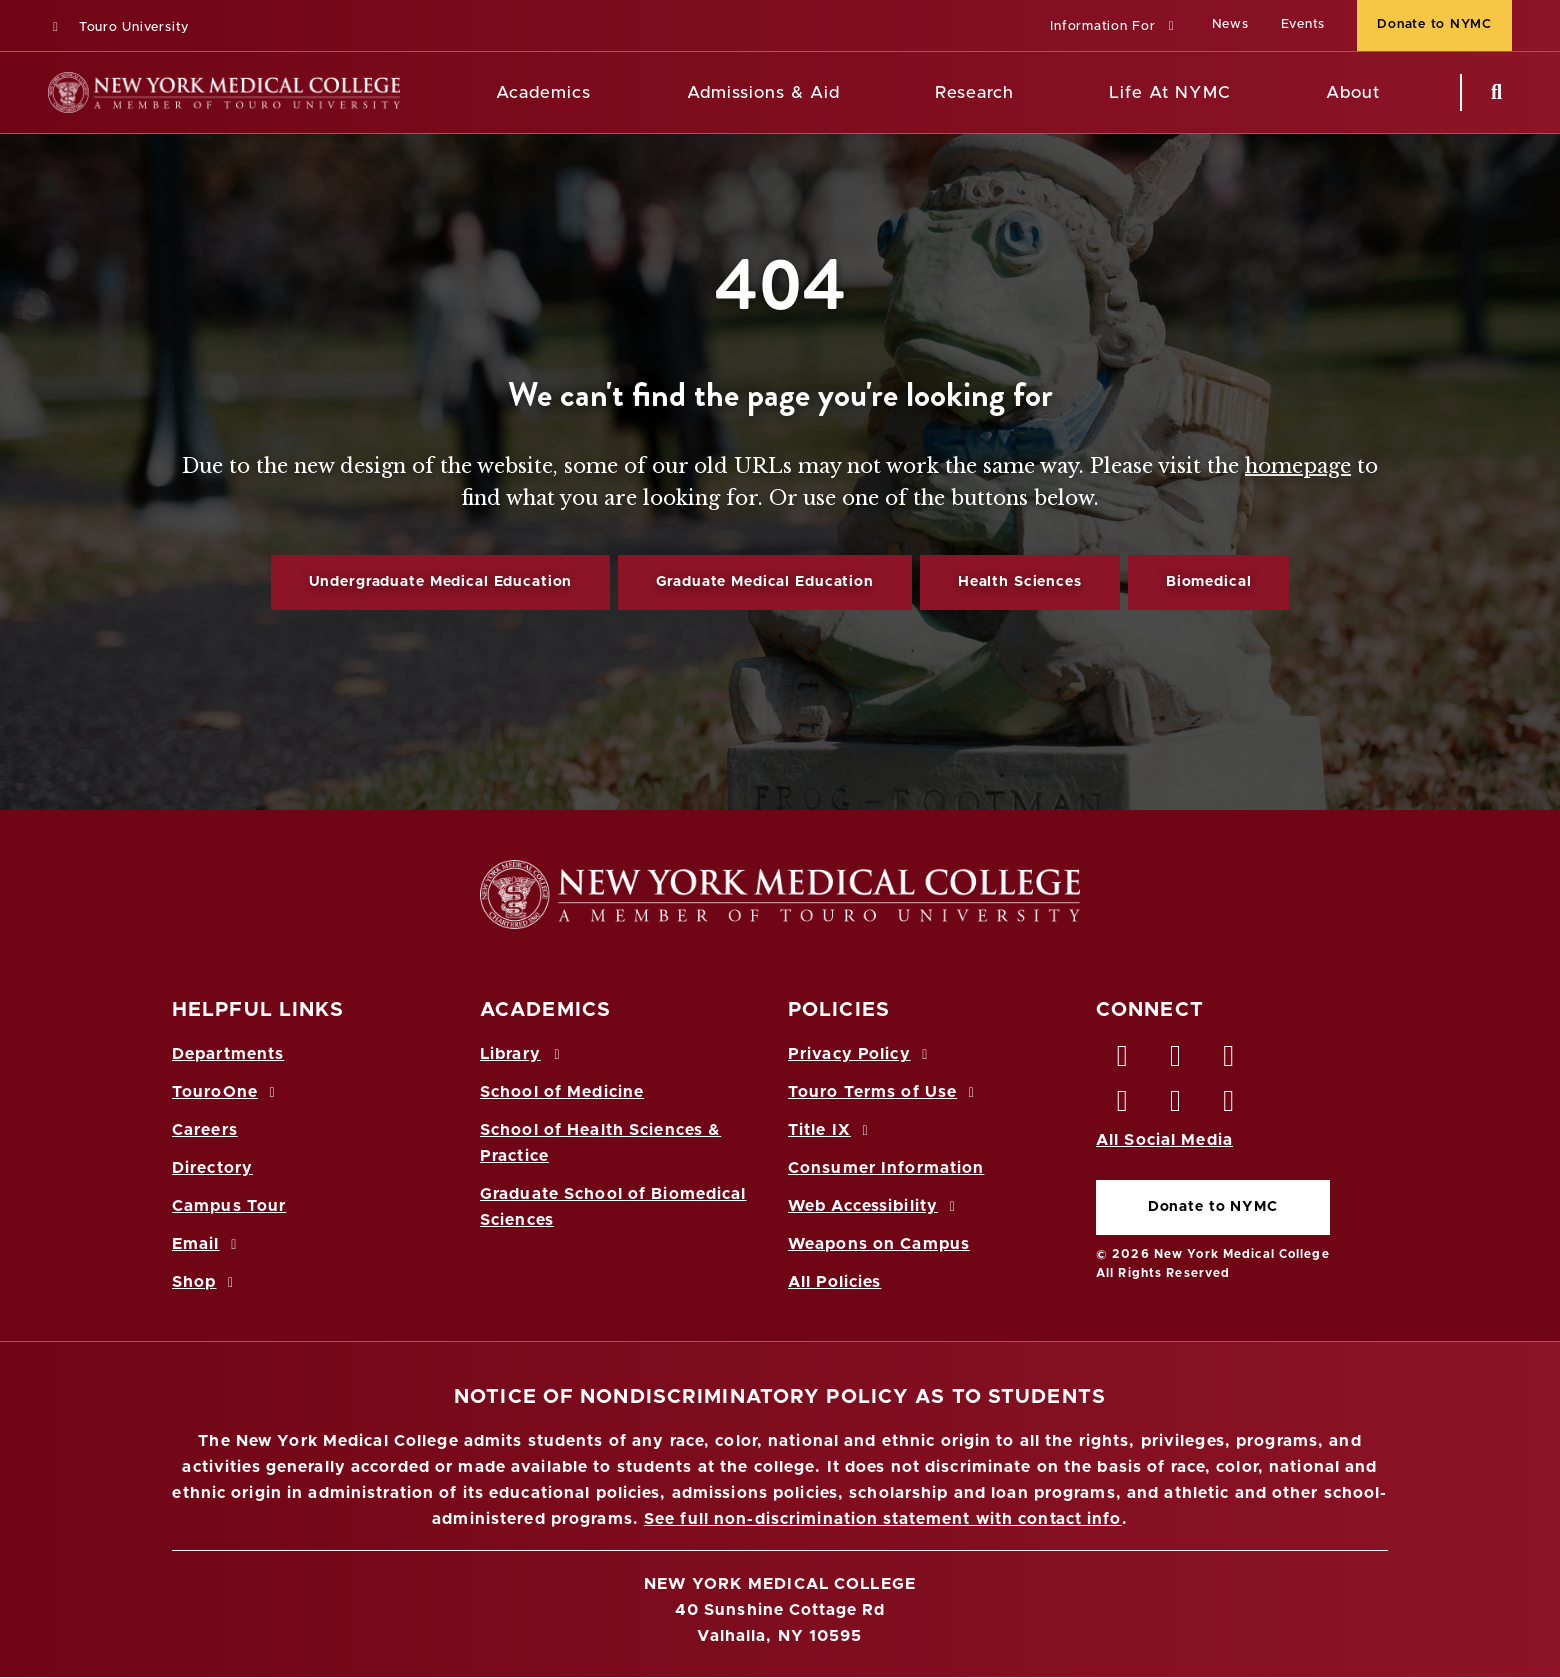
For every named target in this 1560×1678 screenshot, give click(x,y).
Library (523, 1054)
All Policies (834, 1282)
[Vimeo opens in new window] (1176, 1106)
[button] (1114, 27)
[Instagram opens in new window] (1123, 1106)
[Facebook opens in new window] (1123, 1061)
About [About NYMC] (1353, 92)
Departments (228, 1054)
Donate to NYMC (1213, 1207)
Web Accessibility (875, 1206)
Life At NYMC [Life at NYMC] (1169, 92)
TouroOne (226, 1092)
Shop (206, 1282)
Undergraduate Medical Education (441, 582)
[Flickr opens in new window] (1230, 1106)
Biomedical (1209, 582)
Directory (212, 1168)
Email (207, 1244)
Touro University (118, 27)
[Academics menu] (605, 93)
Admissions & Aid (763, 92)
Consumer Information (886, 1168)
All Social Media (1164, 1140)
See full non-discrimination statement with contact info (883, 1519)
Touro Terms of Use (884, 1092)
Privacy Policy (861, 1054)
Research (974, 92)
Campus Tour (229, 1206)
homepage (1298, 466)
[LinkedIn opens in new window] (1230, 1061)
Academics (543, 92)
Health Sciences (1020, 582)
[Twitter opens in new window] (1176, 1061)
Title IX (831, 1130)
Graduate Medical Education (764, 582)
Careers (205, 1130)
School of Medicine (562, 1092)
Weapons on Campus (879, 1244)
